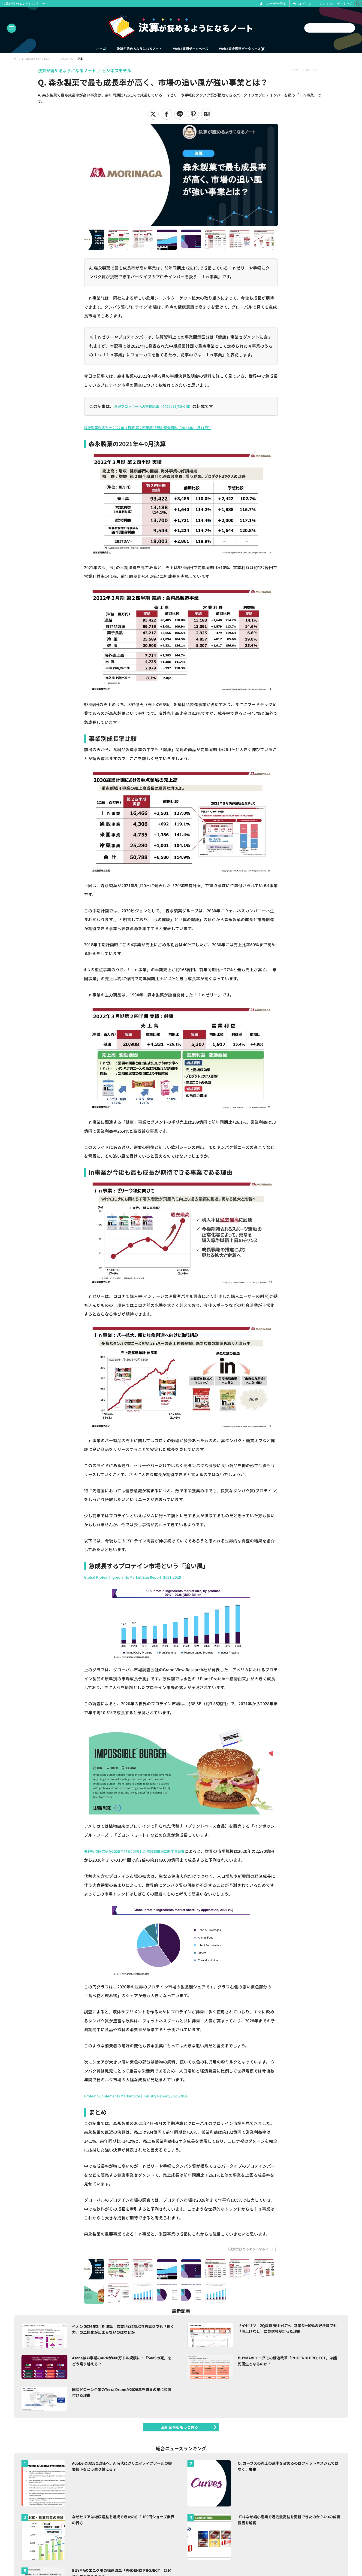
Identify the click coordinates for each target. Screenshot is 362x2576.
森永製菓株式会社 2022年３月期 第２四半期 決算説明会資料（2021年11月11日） (159, 428)
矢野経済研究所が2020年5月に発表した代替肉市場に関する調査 (144, 1852)
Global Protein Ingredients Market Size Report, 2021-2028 (139, 1578)
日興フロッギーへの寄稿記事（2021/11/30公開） (160, 407)
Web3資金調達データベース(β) (270, 49)
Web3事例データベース (198, 49)
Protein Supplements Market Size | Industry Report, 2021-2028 (144, 2097)
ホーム (70, 49)
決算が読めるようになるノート (126, 49)
